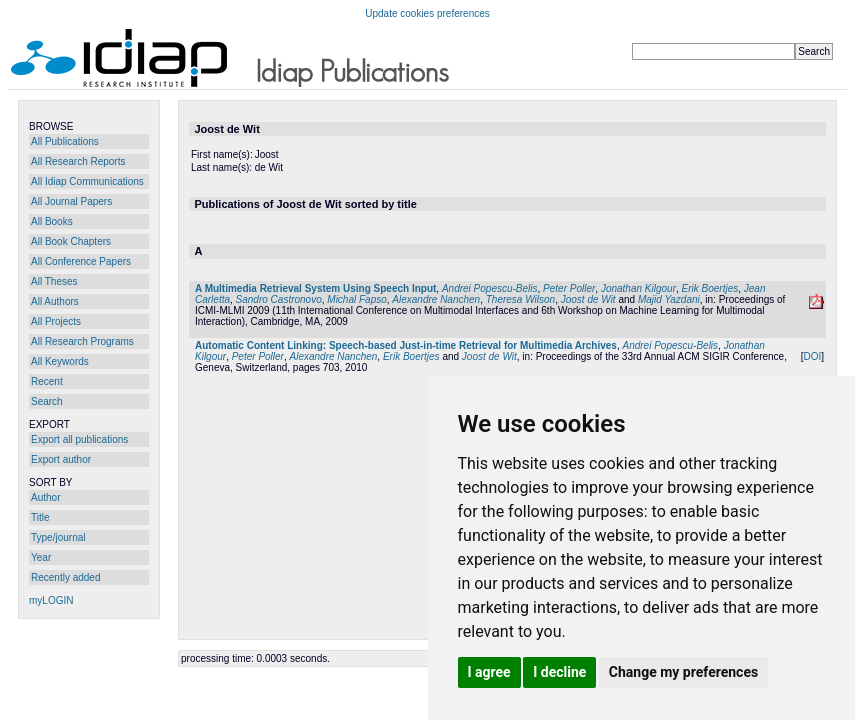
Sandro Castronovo (279, 299)
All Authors (55, 301)
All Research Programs (82, 341)
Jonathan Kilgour (638, 288)
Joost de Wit (588, 299)
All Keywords (60, 361)
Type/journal (58, 537)
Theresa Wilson (520, 299)
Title (40, 517)
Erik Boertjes (710, 288)
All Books (52, 221)
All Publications (65, 141)
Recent (47, 381)
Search (47, 401)
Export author (61, 459)
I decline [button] (559, 672)
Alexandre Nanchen (436, 299)
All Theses (54, 281)
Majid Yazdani (669, 299)
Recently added (66, 577)
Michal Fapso (356, 299)
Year (41, 557)
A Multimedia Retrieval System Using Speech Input (315, 288)
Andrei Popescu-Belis (490, 288)
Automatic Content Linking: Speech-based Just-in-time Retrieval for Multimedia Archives (406, 345)
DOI (812, 356)
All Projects (56, 321)
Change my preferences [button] (683, 672)
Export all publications (79, 439)
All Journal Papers (71, 201)
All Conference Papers (81, 261)
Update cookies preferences (427, 13)
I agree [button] (489, 672)
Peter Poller (569, 288)
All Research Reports (78, 161)
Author (45, 497)
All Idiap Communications (87, 181)
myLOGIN (51, 600)
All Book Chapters (71, 241)
